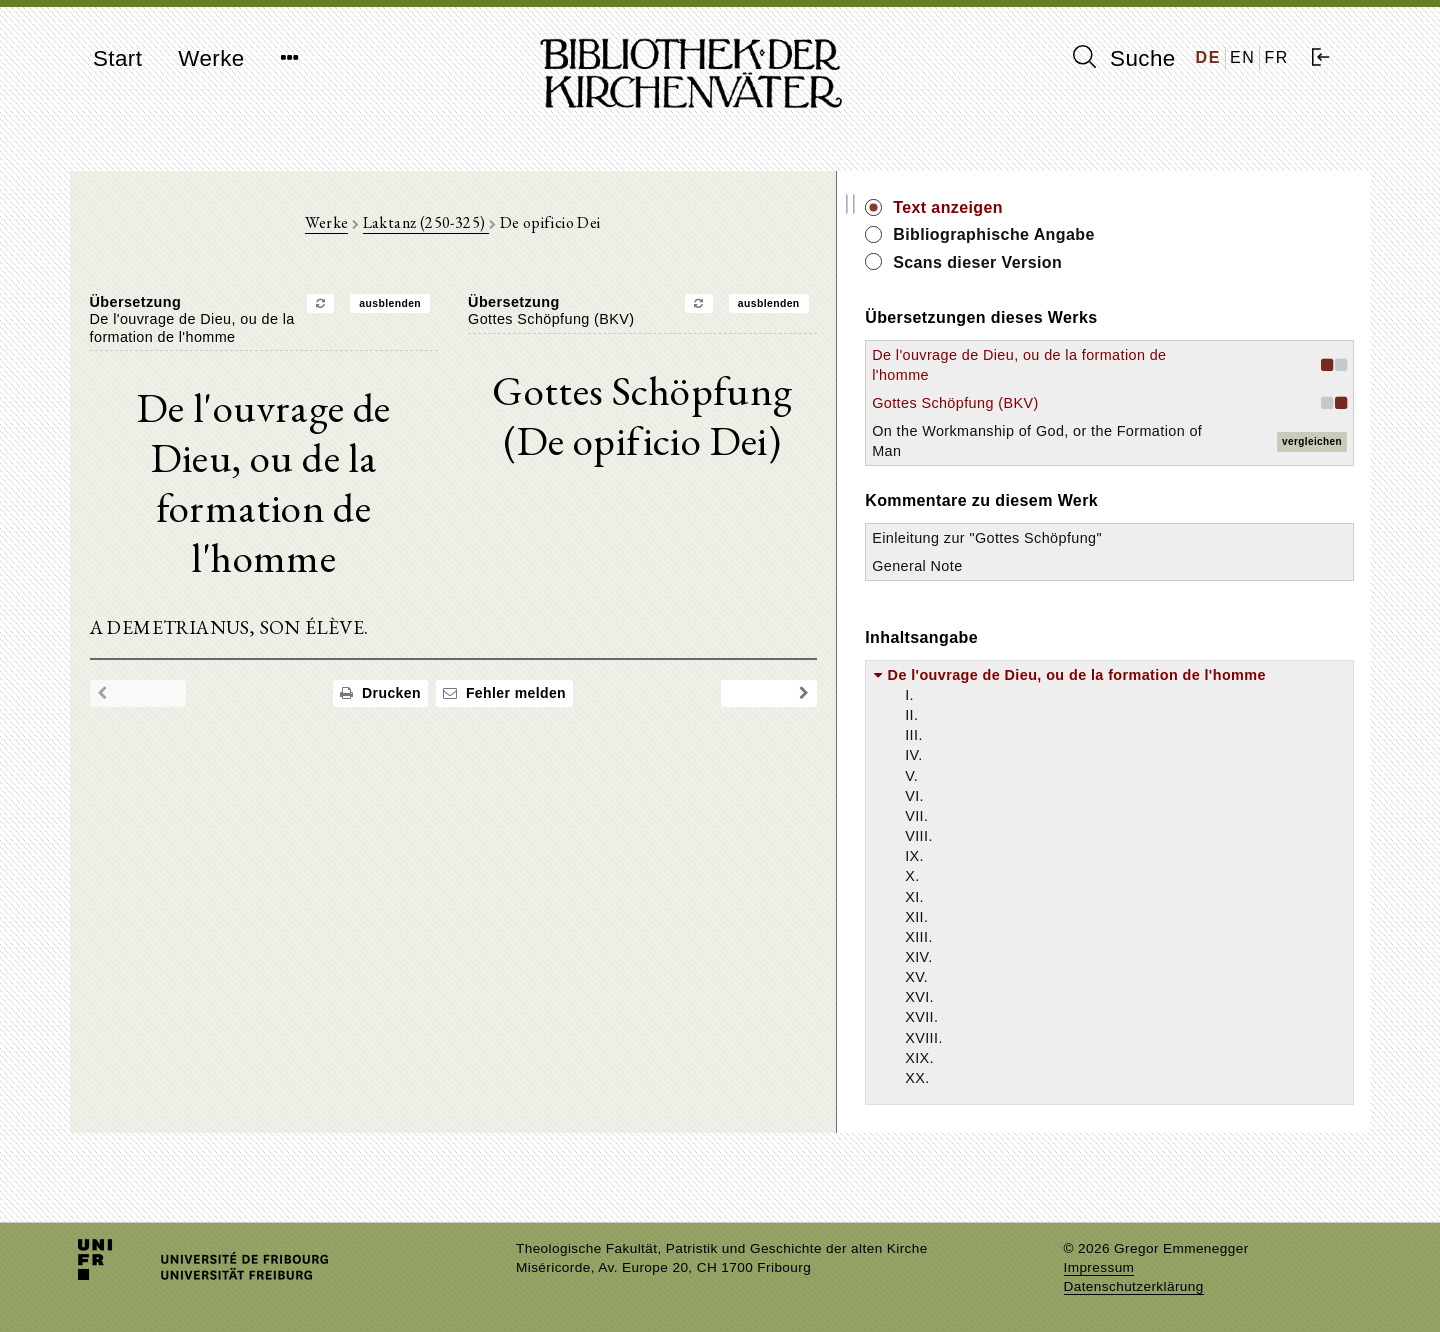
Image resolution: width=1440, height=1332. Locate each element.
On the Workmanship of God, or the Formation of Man (1164, 451)
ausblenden (495, 312)
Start (117, 58)
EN (1242, 57)
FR (1276, 57)
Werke (211, 58)
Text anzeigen (1157, 207)
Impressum (1099, 1267)
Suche (1124, 58)
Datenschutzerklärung (1134, 1286)
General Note (1126, 606)
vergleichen (1312, 451)
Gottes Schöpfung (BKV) (1164, 403)
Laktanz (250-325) (530, 231)
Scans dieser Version (1186, 262)
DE (1208, 57)
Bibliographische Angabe (1203, 234)
